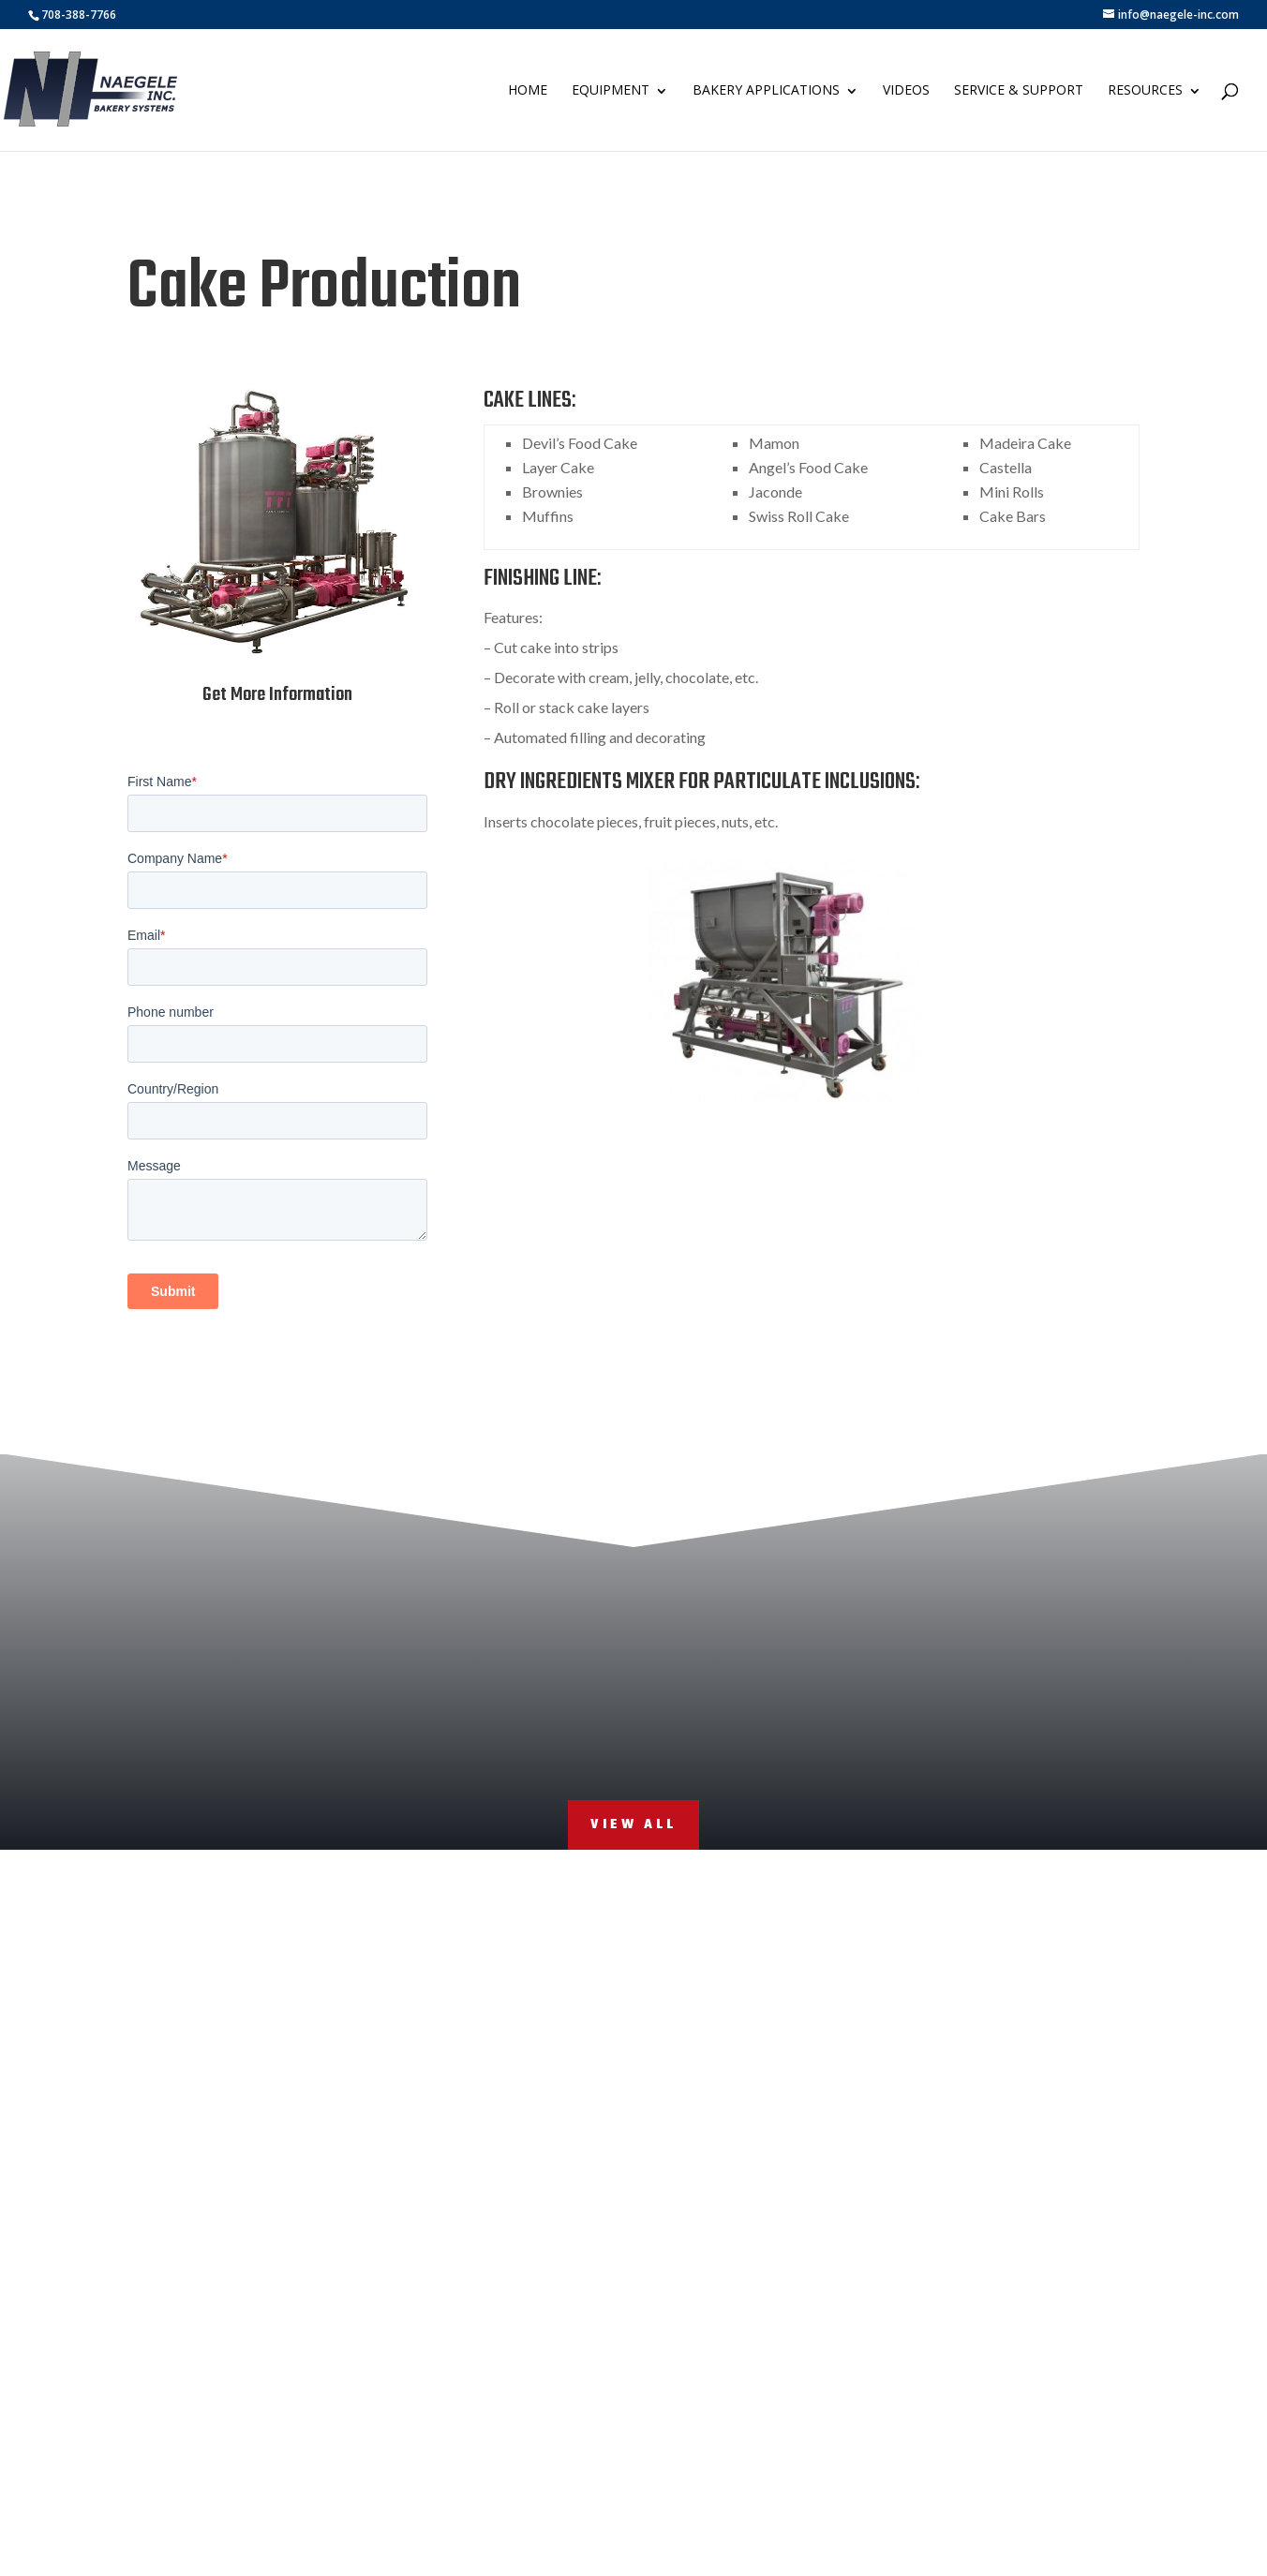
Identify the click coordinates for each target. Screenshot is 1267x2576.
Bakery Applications (766, 89)
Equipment (610, 89)
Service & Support (1018, 89)
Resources (1145, 89)
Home (527, 89)
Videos (906, 89)
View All (633, 1825)
